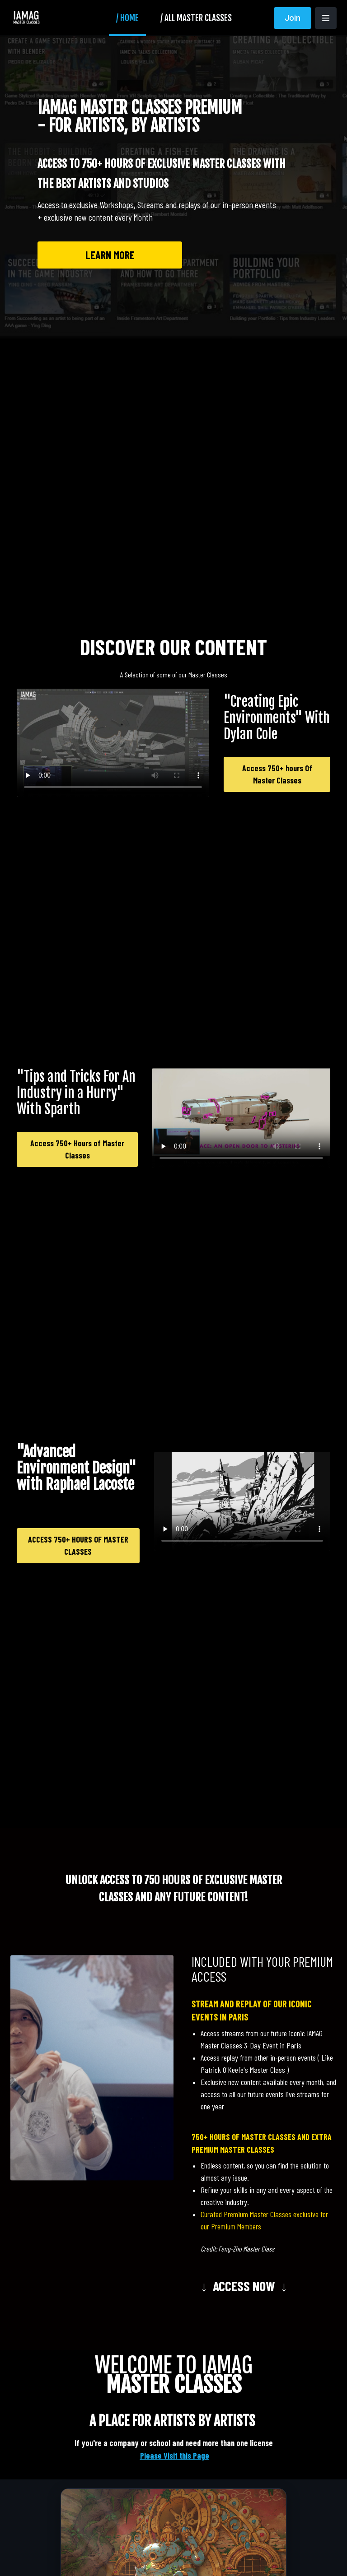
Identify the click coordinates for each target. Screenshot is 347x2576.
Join (292, 18)
